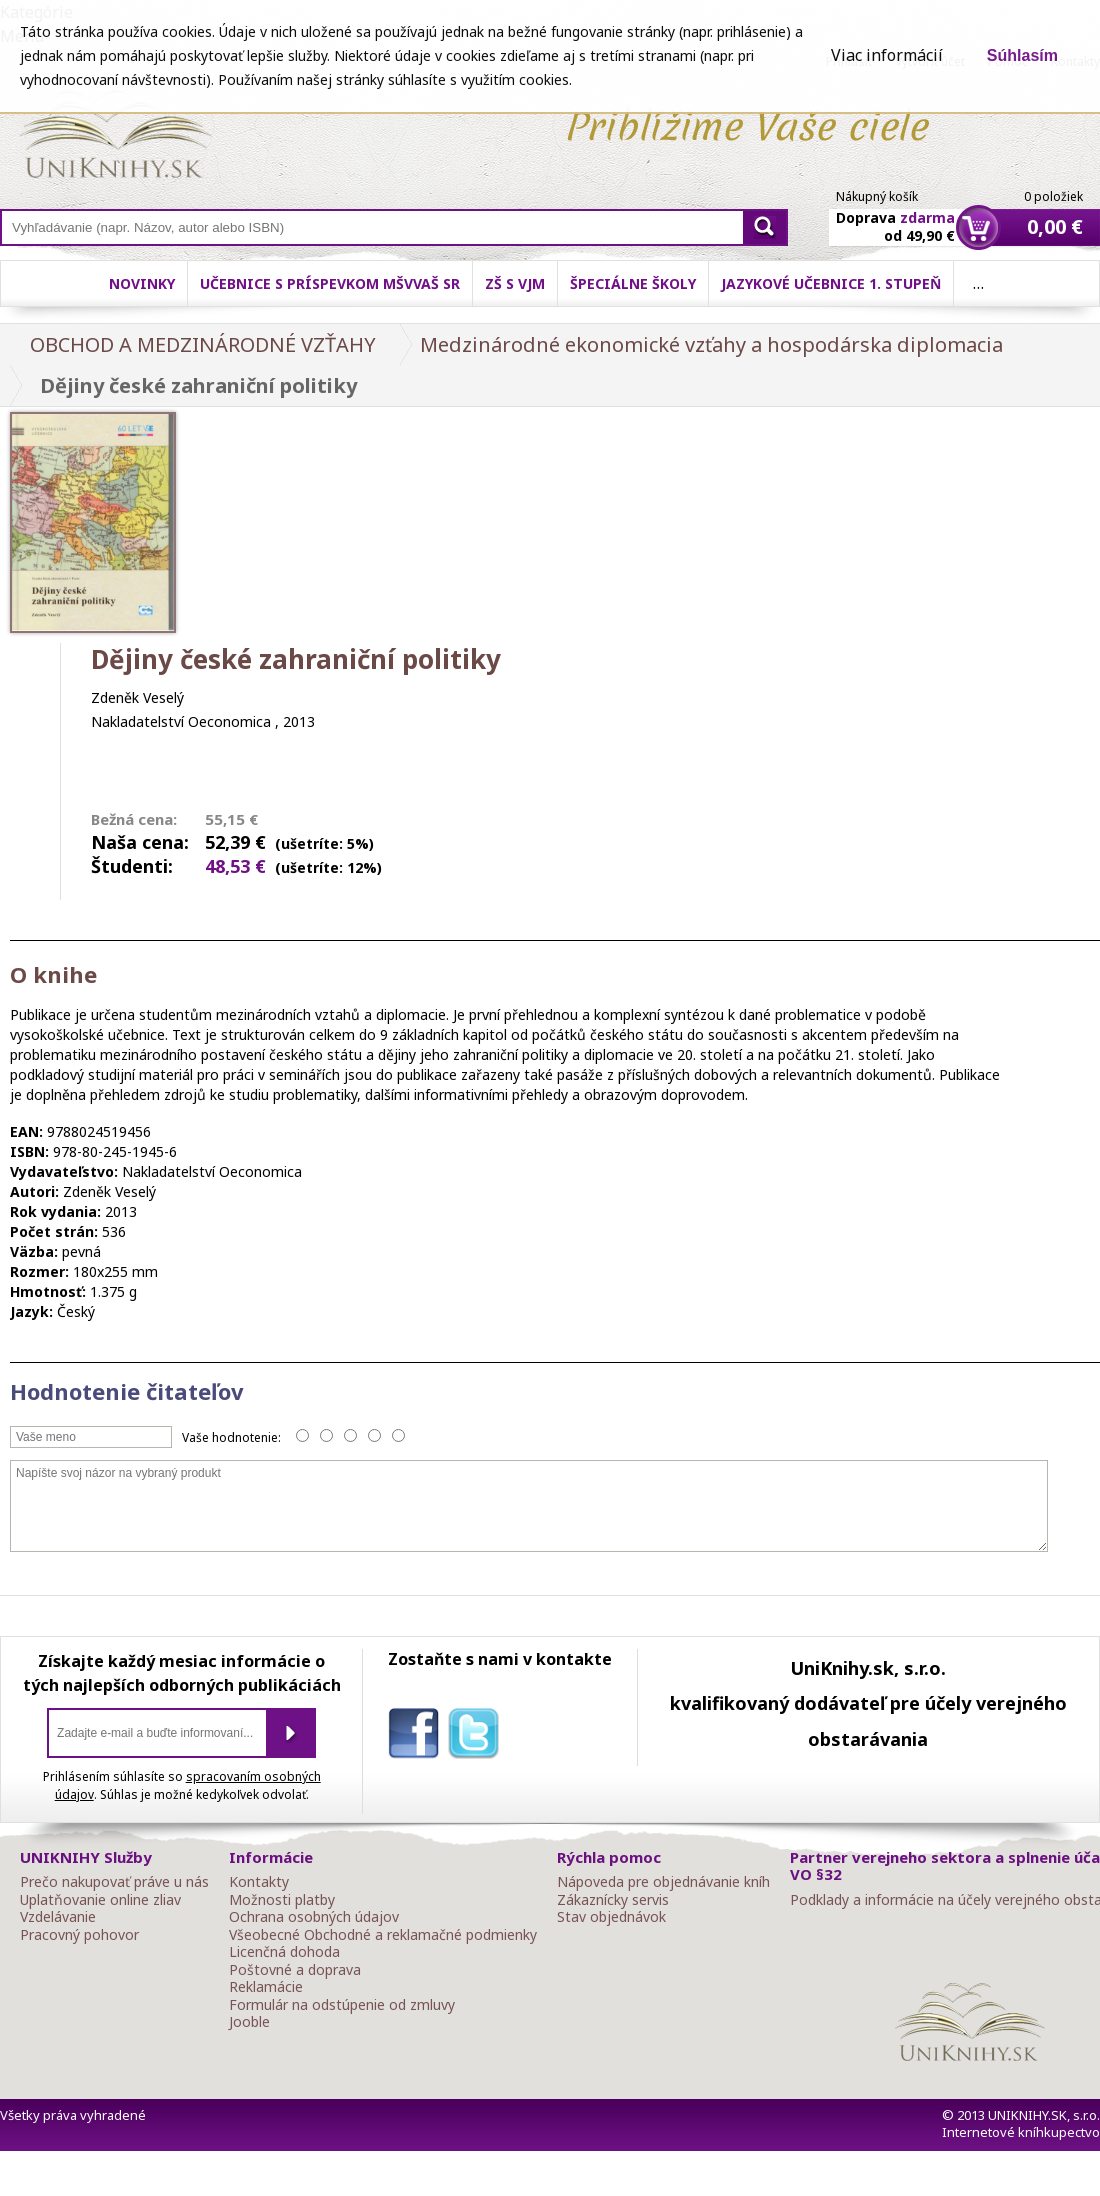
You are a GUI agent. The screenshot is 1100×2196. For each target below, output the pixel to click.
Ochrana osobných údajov (314, 1917)
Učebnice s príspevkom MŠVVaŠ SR (330, 283)
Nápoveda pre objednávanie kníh (663, 1882)
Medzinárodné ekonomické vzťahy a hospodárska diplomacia (711, 344)
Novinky (142, 283)
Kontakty (259, 1882)
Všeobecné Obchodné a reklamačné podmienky (383, 1935)
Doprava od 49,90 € (895, 215)
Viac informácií (887, 55)
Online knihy (115, 138)
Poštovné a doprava (295, 1970)
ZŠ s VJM (515, 283)
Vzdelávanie (58, 1917)
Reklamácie (266, 1987)
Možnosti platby (282, 1900)
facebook (418, 1737)
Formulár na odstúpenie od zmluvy (342, 2005)
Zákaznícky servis (613, 1900)
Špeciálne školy (633, 283)
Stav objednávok (611, 1917)
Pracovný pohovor (79, 1935)
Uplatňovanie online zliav (100, 1900)
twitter (478, 1737)
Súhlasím (1022, 55)
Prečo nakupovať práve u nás (114, 1882)
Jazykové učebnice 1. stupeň (831, 283)
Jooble (249, 2022)
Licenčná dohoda (284, 1952)
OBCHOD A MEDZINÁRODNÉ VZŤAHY (203, 344)
